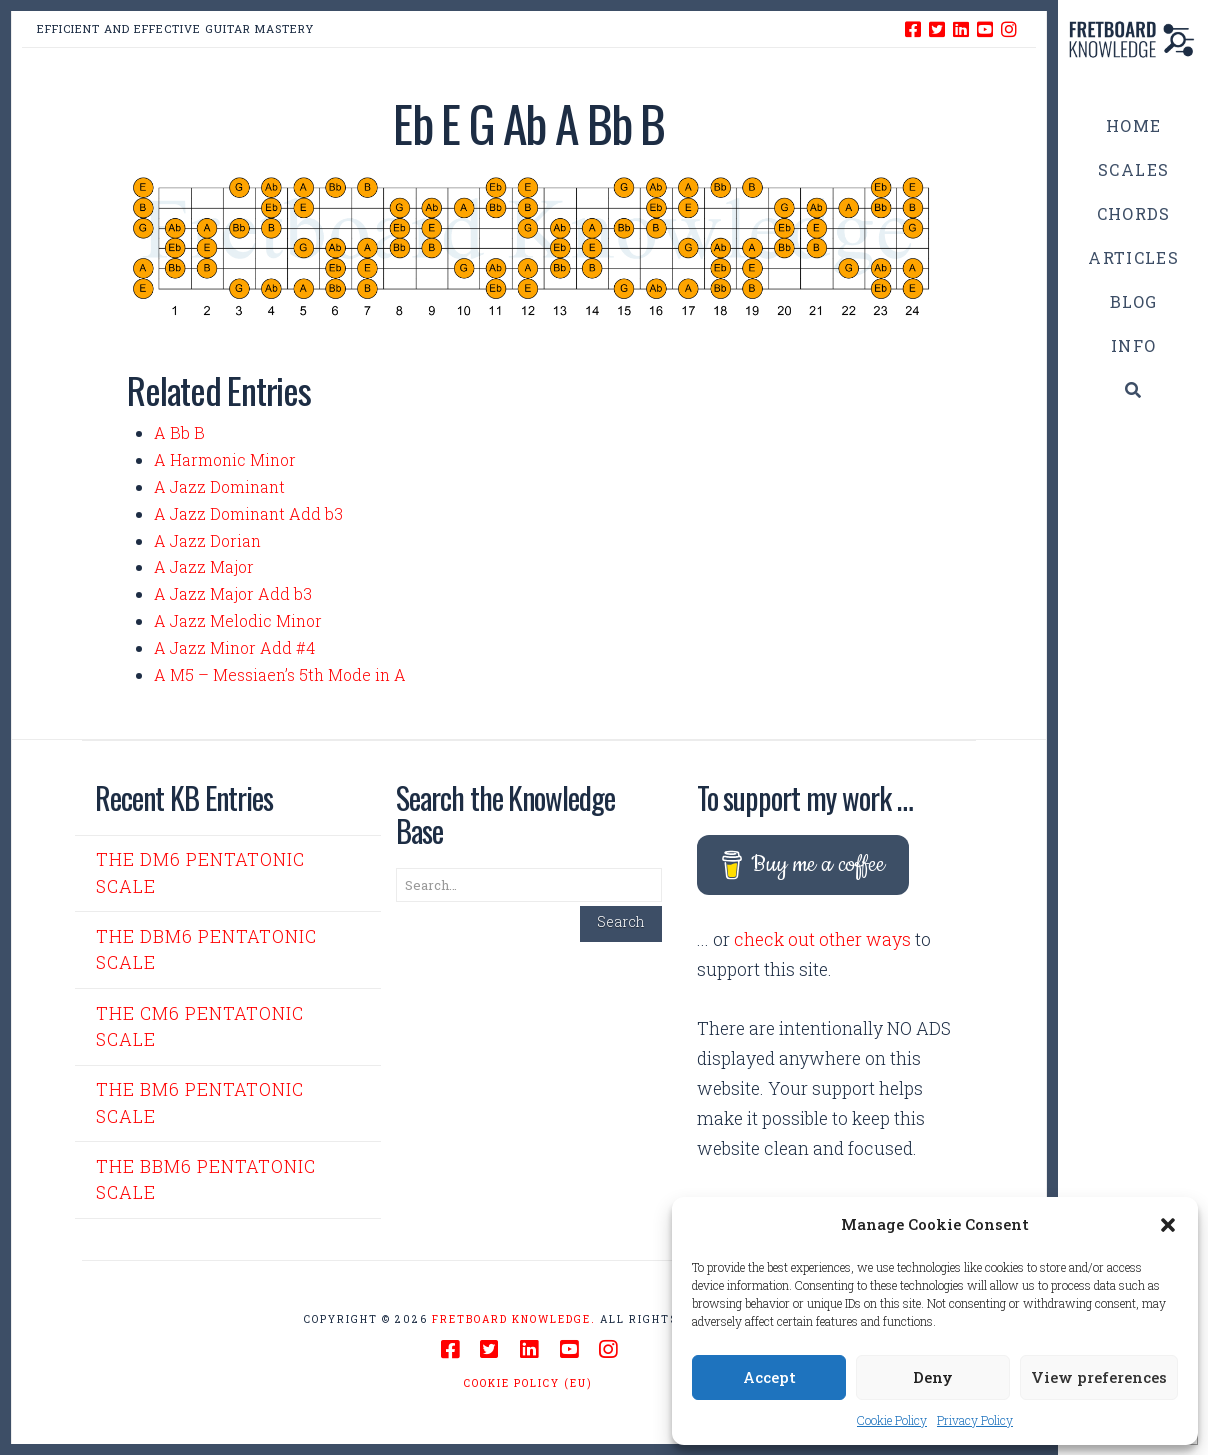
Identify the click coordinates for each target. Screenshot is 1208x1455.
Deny (933, 1377)
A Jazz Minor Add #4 (234, 647)
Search (621, 921)
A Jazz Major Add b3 (233, 593)
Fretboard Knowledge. (514, 1319)
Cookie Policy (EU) (528, 1383)
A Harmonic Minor (225, 459)
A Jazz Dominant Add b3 (248, 513)
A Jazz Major (204, 566)
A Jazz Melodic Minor (238, 620)
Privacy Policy (975, 1420)
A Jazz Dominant (219, 486)
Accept (769, 1377)
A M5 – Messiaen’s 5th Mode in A (280, 674)
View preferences (1099, 1377)
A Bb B (179, 432)
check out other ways (822, 939)
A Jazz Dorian (207, 540)
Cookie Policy (892, 1420)
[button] (1168, 1225)
